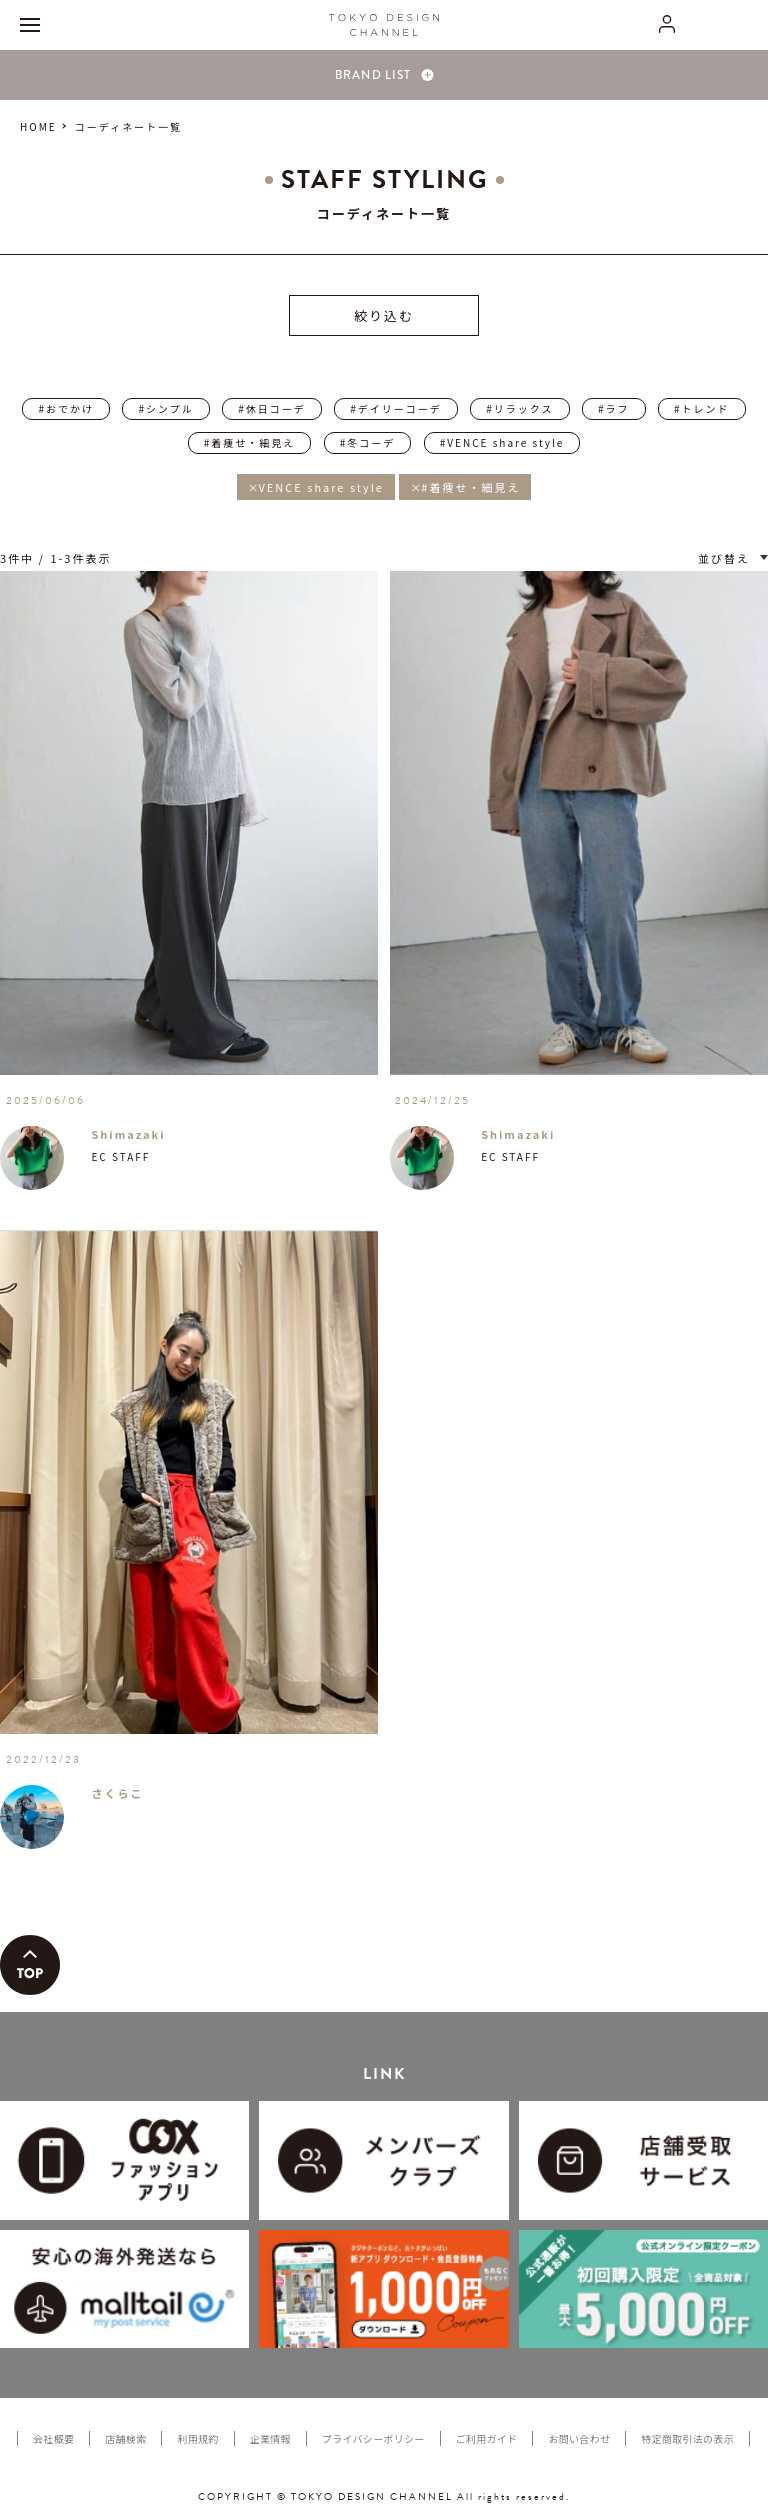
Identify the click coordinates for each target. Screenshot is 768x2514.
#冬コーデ (368, 442)
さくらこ (117, 1793)
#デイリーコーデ (396, 408)
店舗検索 (125, 2438)
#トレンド (702, 408)
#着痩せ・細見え (250, 442)
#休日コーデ (272, 408)
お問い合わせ (579, 2438)
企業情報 (270, 2438)
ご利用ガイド (487, 2438)
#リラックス (519, 408)
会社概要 (53, 2438)
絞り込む (384, 315)
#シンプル (165, 408)
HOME (38, 126)
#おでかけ (66, 408)
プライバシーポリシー (373, 2438)
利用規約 (197, 2438)
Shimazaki (128, 1134)
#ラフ (614, 408)
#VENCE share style (502, 442)
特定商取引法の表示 (687, 2438)
